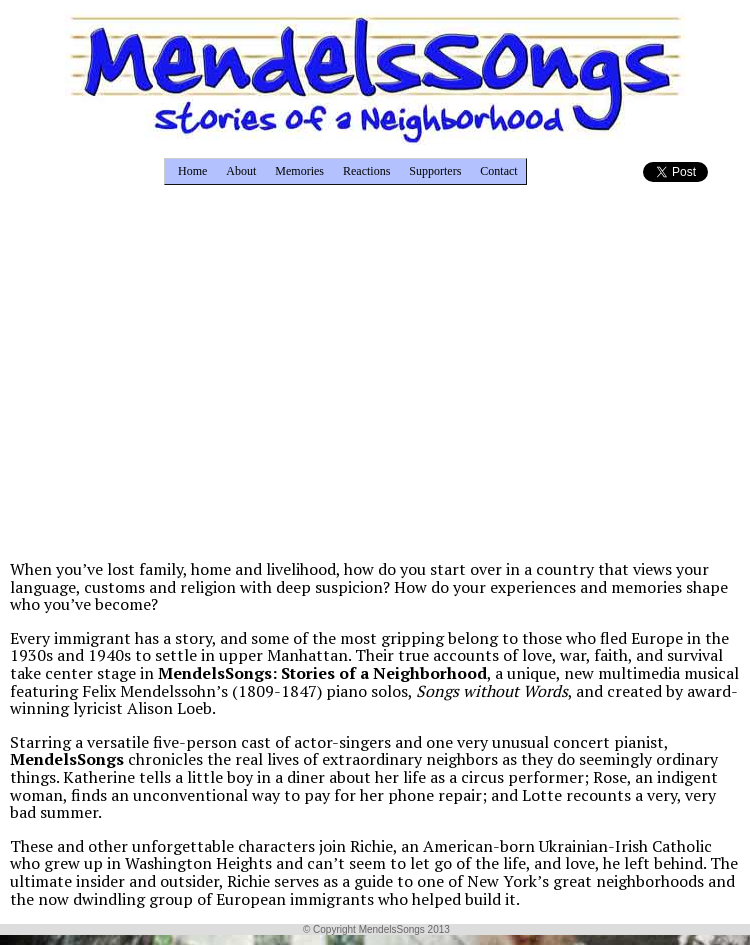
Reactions (366, 171)
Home (192, 171)
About (241, 171)
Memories (299, 171)
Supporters (435, 171)
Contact (498, 171)
